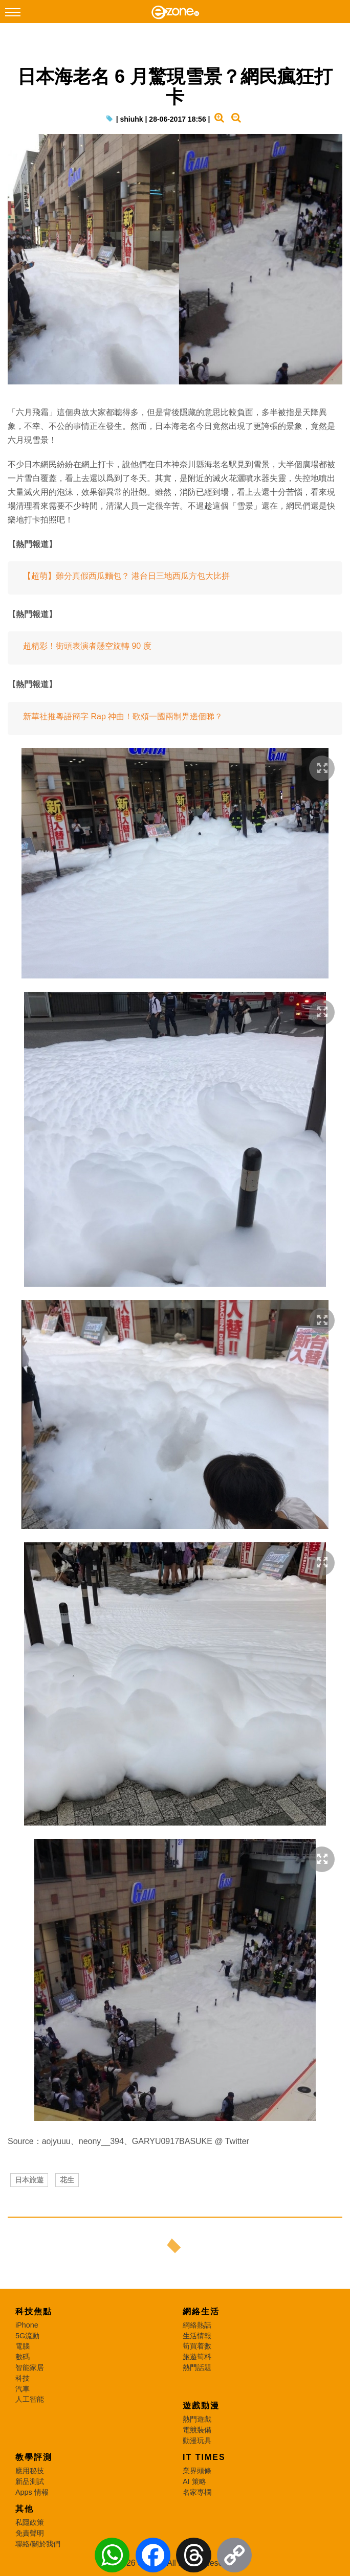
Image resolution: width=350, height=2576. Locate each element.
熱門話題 (197, 2367)
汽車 (22, 2389)
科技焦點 (33, 2311)
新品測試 (29, 2481)
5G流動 (27, 2336)
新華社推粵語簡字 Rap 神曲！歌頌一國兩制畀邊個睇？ (123, 716)
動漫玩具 (197, 2440)
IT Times (204, 2457)
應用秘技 (29, 2471)
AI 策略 (194, 2481)
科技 (22, 2378)
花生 (67, 2180)
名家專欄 (197, 2492)
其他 (24, 2508)
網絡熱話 (197, 2325)
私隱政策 (29, 2522)
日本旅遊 (29, 2180)
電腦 (22, 2346)
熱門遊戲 (197, 2419)
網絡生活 (201, 2311)
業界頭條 (197, 2471)
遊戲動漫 (201, 2405)
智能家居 (29, 2367)
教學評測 (33, 2457)
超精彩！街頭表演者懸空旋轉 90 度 (87, 646)
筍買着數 (197, 2346)
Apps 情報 (32, 2492)
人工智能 (29, 2399)
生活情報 (197, 2336)
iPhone (26, 2325)
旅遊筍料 (197, 2357)
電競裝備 (197, 2430)
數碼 (22, 2357)
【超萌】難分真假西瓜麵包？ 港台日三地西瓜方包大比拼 (126, 576)
